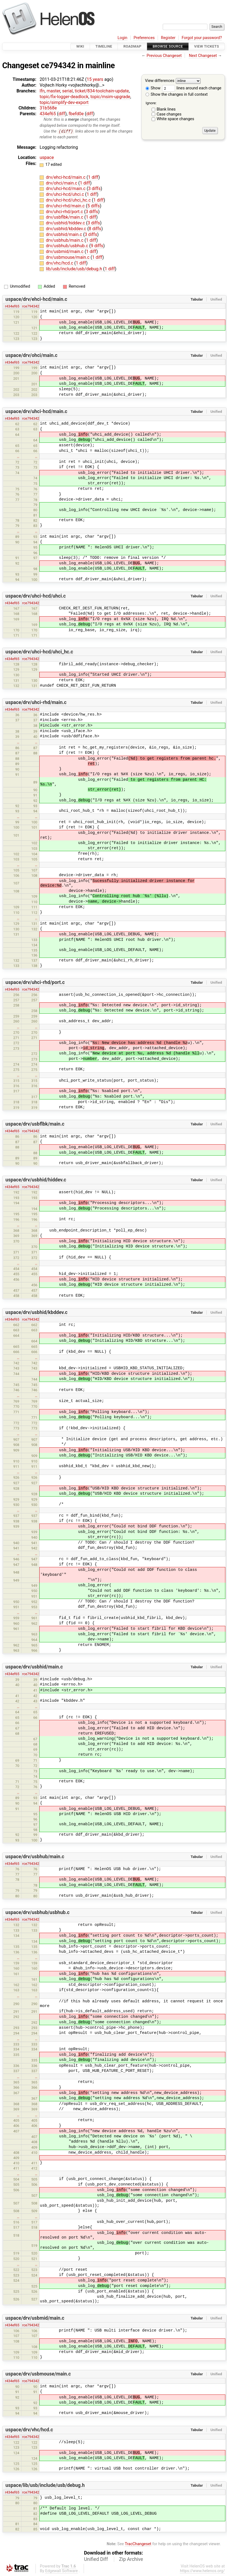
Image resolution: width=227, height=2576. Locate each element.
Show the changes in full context (177, 94)
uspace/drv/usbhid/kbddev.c (36, 1312)
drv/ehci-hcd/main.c (66, 177)
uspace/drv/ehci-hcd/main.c (36, 299)
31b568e (48, 108)
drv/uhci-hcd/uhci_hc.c (69, 200)
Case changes (169, 114)
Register (168, 37)
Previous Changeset (164, 55)
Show (153, 88)
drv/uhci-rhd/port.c (65, 211)
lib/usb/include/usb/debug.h (74, 268)
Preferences (144, 37)
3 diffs (94, 188)
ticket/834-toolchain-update (102, 91)
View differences (159, 81)
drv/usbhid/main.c (64, 234)
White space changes (175, 119)
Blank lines (166, 109)
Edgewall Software (61, 2571)
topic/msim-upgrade (110, 96)
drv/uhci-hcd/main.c (66, 188)
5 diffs (93, 205)
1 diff (93, 177)
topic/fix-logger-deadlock (64, 96)
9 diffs (97, 246)
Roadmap (132, 46)
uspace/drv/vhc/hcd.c (29, 2430)
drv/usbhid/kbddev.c (66, 229)
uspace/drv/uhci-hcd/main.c (36, 411)
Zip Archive (131, 2559)
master (53, 91)
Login (122, 37)
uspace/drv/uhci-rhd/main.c (36, 702)
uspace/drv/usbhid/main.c (34, 1667)
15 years (95, 79)
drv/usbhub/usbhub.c (67, 246)
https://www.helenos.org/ (202, 2571)
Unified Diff (96, 2559)
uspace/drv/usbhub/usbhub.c (38, 1912)
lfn (42, 91)
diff (61, 113)
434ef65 (48, 113)
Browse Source (168, 46)
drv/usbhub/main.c (65, 240)
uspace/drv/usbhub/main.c (35, 1857)
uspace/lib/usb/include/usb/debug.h (45, 2485)
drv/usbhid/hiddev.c (66, 223)
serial (67, 91)
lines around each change (191, 88)
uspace (47, 157)
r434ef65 (12, 306)
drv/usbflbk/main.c (65, 217)
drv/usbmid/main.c (65, 251)
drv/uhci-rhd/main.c (66, 205)
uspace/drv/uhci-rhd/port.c (35, 982)
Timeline (103, 46)
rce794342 (30, 306)
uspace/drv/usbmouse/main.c (38, 2374)
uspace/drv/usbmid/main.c (35, 2318)
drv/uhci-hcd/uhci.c (65, 194)
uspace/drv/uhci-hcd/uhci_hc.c (39, 652)
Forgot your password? (202, 37)
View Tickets (206, 46)
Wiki (80, 46)
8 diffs (95, 229)
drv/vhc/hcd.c (60, 263)
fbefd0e (76, 113)
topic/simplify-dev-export (64, 102)
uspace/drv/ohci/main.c (32, 355)
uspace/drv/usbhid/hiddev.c (36, 1180)
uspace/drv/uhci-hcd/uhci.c (36, 596)
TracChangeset (138, 2544)
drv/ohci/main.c (62, 183)
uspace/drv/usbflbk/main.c (35, 1124)
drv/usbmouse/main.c (68, 257)
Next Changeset (203, 55)
